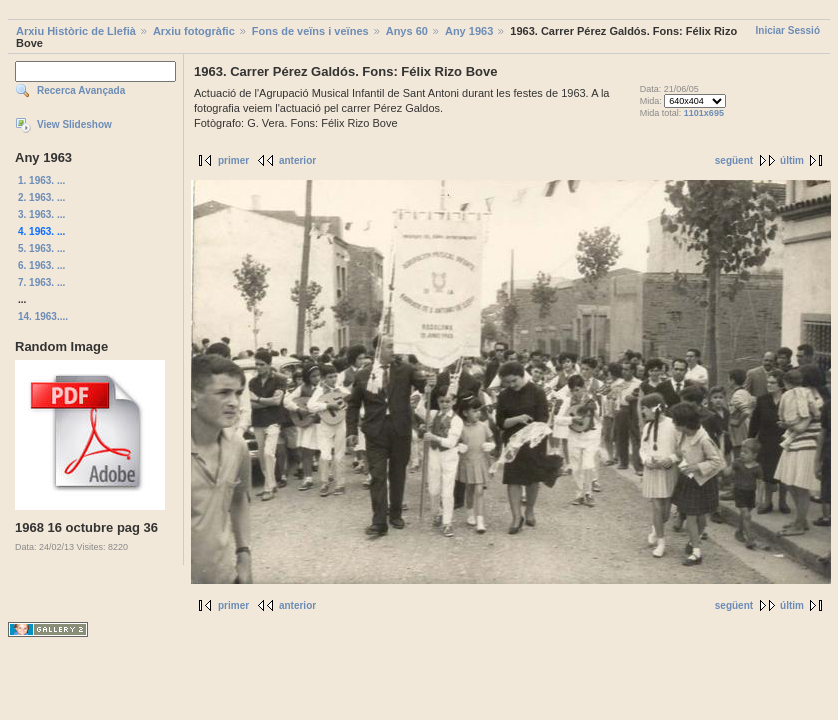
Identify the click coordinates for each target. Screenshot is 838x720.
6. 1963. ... (41, 265)
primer (233, 160)
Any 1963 (469, 31)
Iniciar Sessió (788, 30)
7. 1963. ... (41, 282)
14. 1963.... (43, 316)
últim (792, 160)
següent (734, 160)
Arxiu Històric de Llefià (76, 31)
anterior (297, 160)
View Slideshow (74, 124)
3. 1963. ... (41, 214)
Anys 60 (407, 31)
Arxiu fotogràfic (194, 31)
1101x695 (704, 113)
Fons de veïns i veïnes (310, 31)
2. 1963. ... (41, 197)
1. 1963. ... (41, 180)
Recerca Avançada (81, 90)
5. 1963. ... (41, 248)
